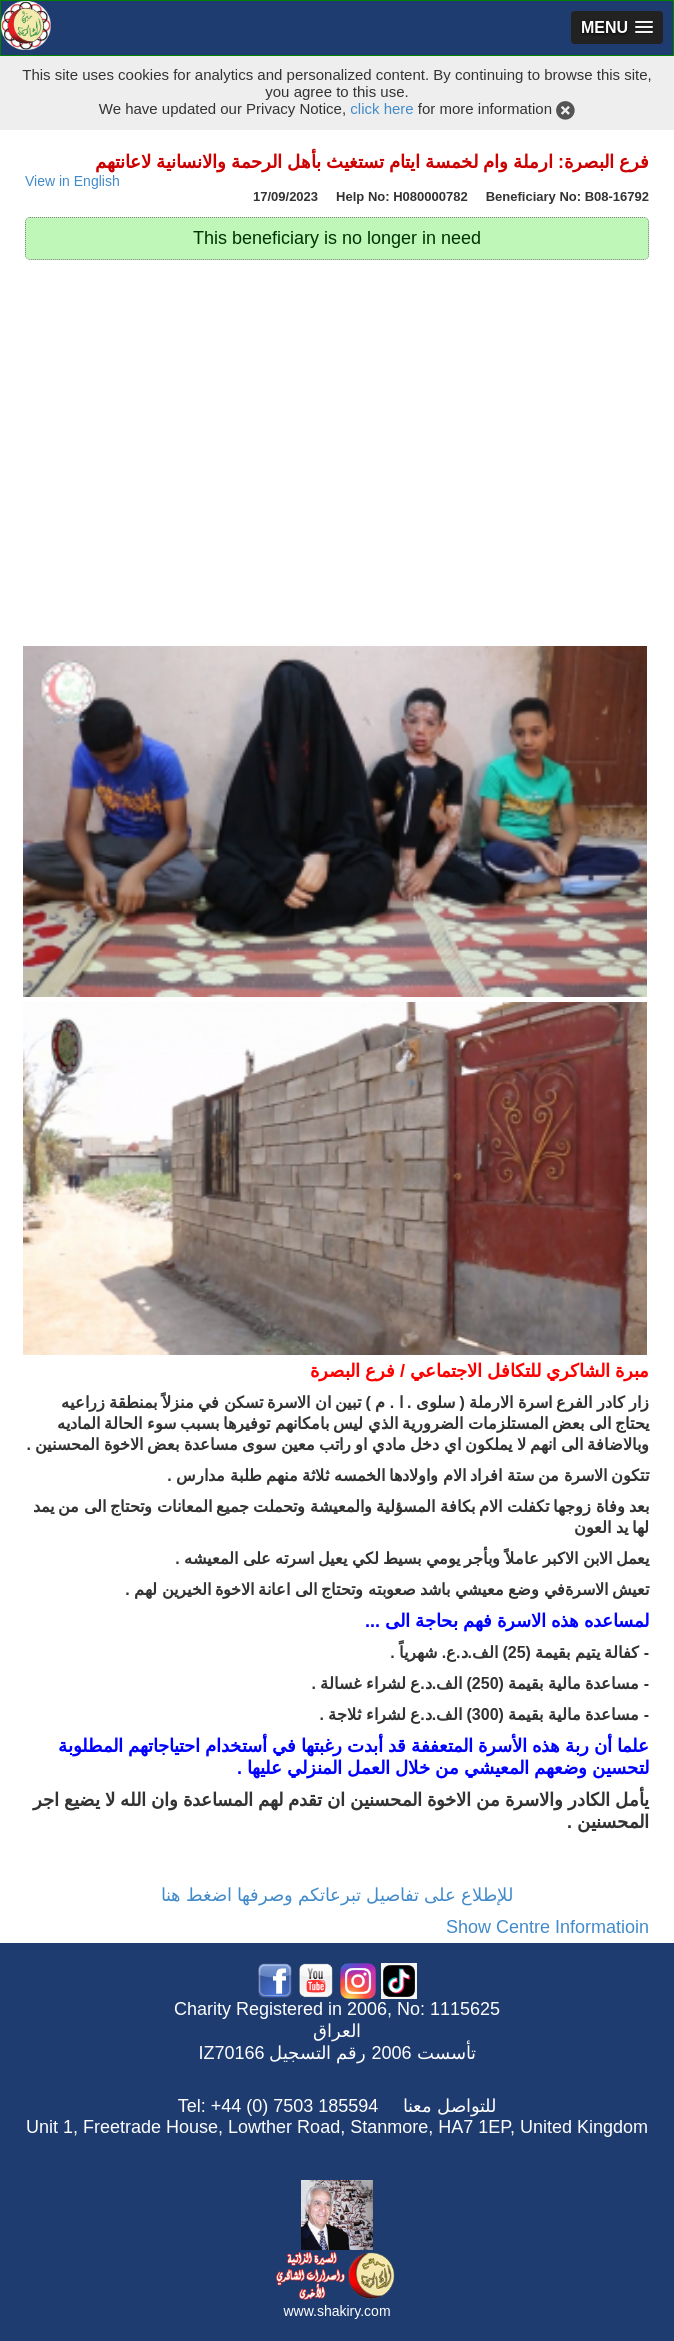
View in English (72, 181)
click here (381, 108)
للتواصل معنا (449, 2106)
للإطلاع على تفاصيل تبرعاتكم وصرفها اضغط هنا (337, 1895)
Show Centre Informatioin (547, 1927)
